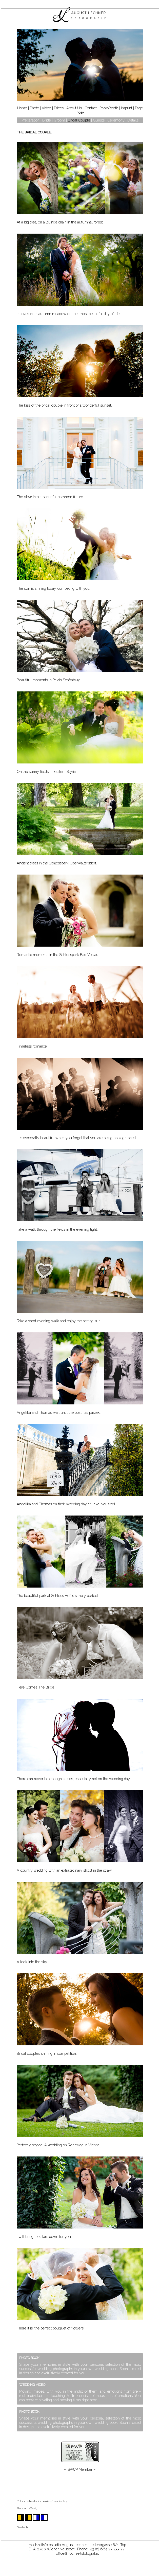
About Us (74, 108)
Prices (59, 108)
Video (46, 108)
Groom (59, 120)
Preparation (30, 120)
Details (132, 120)
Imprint (126, 108)
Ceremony (116, 120)
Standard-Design (28, 2508)
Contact (91, 108)
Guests (99, 120)
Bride (46, 120)
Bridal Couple (79, 120)
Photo (34, 108)
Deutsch (22, 2527)
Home (22, 108)
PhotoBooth (108, 108)
